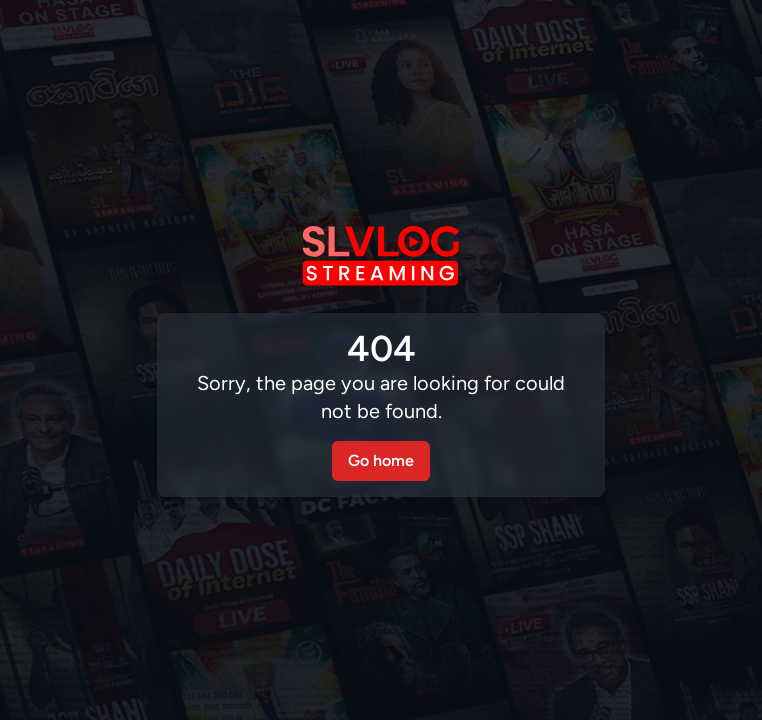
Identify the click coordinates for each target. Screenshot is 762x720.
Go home (381, 460)
